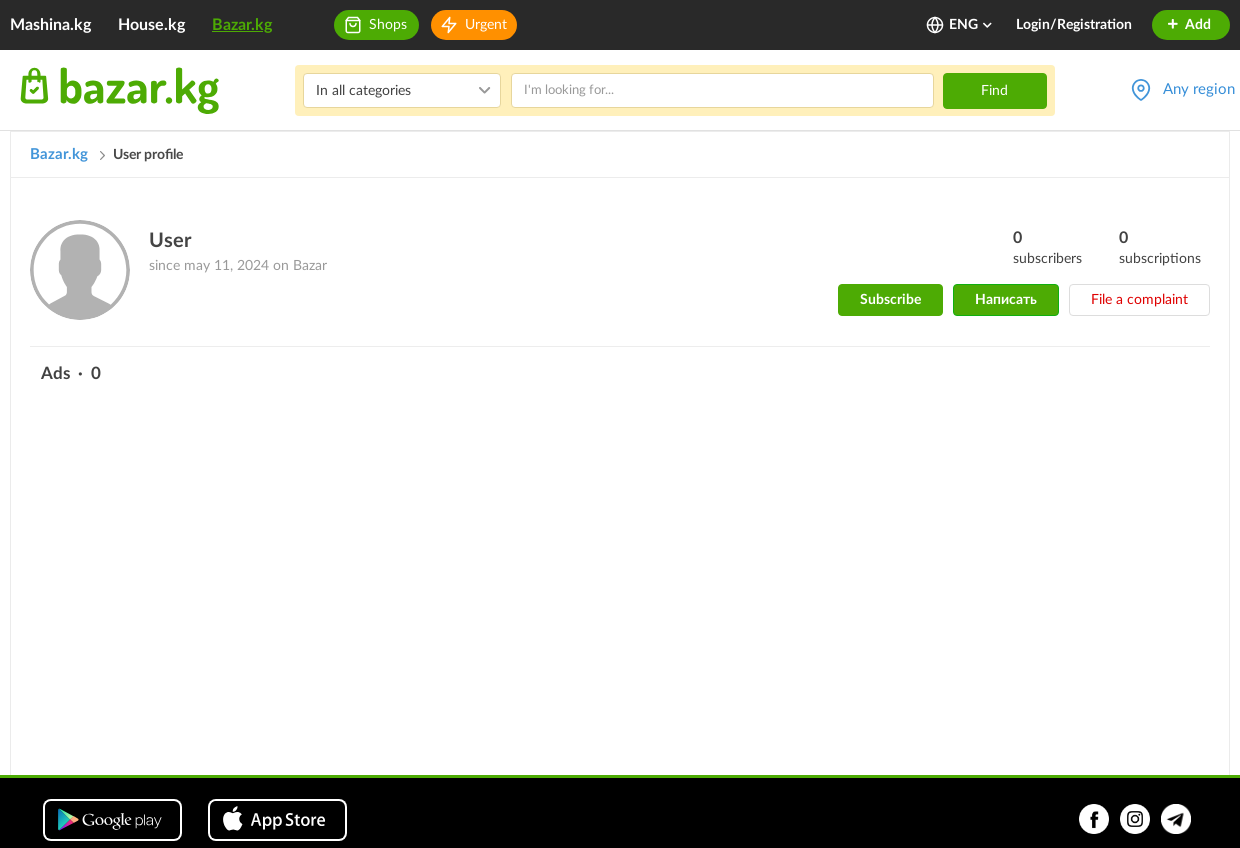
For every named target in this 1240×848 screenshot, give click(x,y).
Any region (1199, 89)
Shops (388, 25)
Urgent (486, 25)
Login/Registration (1074, 25)
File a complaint (1139, 300)
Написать (1006, 300)
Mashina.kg (50, 25)
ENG (971, 25)
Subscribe (890, 300)
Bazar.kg (242, 25)
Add (1188, 25)
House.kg (151, 25)
